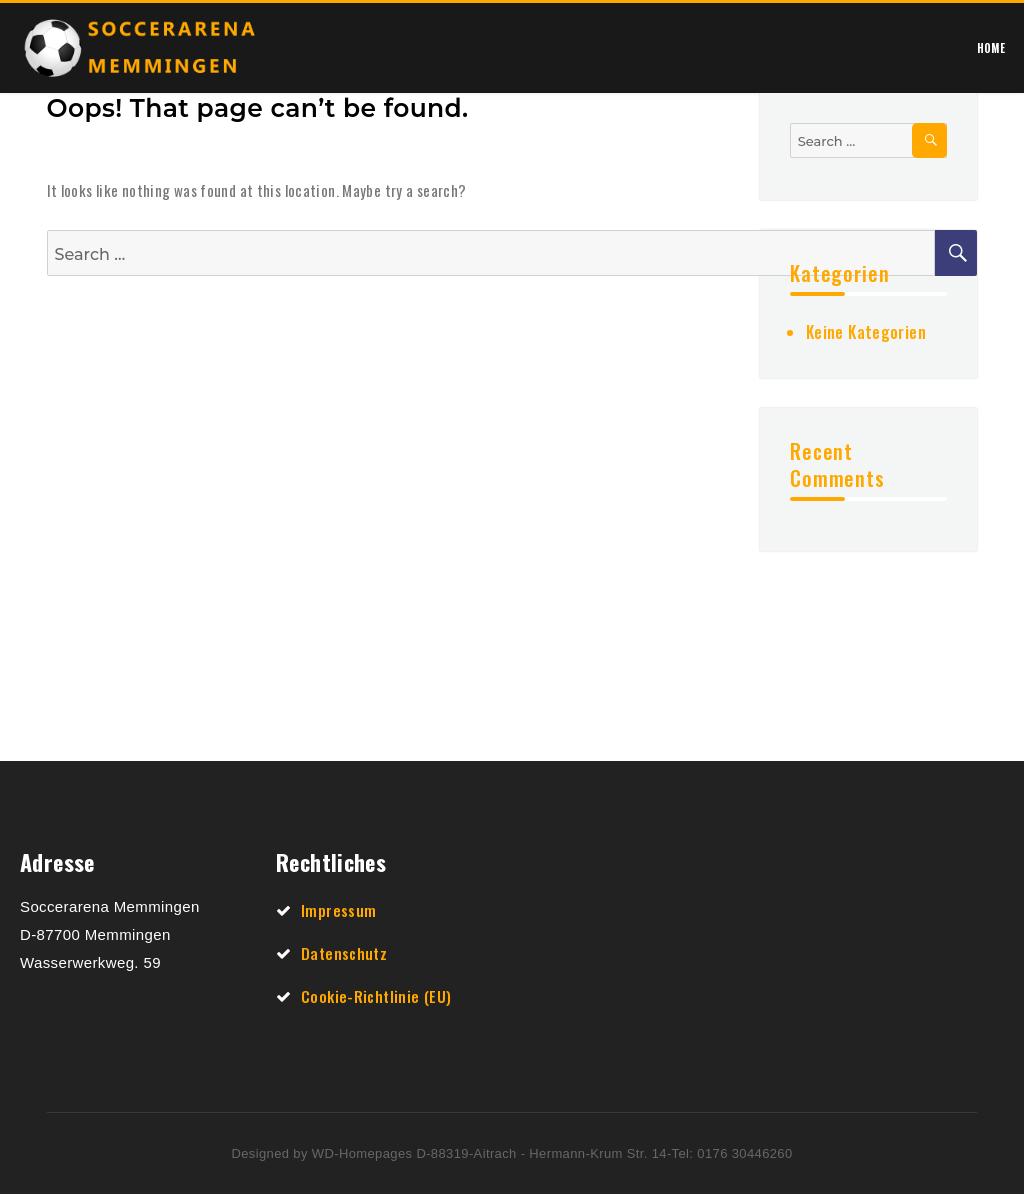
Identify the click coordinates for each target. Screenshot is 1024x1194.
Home (991, 48)
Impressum (338, 910)
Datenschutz (344, 953)
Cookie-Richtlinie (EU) (376, 996)
